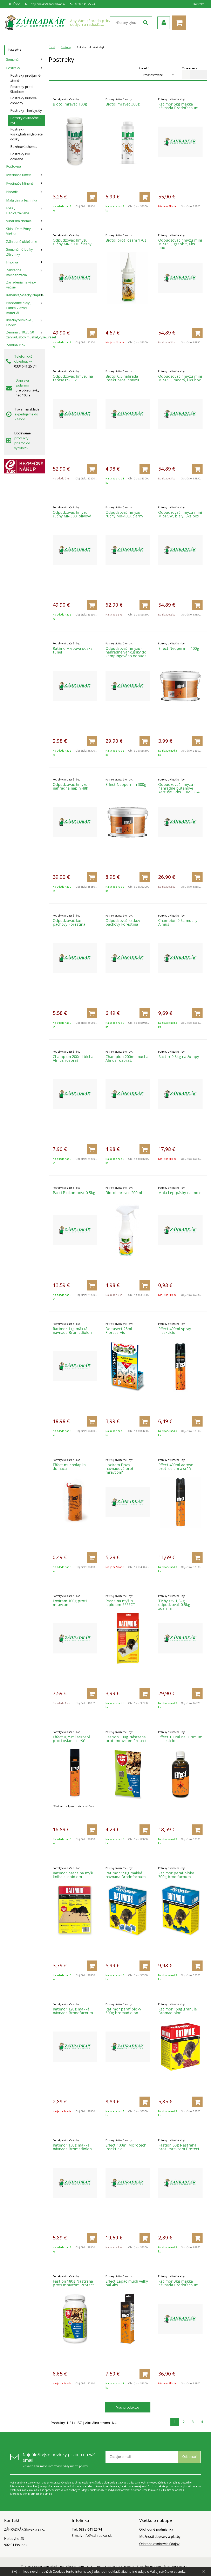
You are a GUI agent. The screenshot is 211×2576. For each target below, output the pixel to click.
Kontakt (198, 4)
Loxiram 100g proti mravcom (70, 1602)
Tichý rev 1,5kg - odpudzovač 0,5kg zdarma (174, 1604)
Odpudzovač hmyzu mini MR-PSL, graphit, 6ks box (180, 244)
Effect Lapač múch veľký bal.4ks (127, 2283)
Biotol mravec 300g (123, 104)
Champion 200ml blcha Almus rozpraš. (73, 1058)
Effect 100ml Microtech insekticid (126, 2147)
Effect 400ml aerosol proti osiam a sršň (176, 1466)
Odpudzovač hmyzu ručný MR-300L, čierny (72, 242)
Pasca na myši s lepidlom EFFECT (120, 1602)
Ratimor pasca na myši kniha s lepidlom (73, 1874)
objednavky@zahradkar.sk (48, 4)
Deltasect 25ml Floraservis (119, 1330)
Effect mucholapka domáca (69, 1466)
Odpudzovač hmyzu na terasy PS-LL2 (73, 378)
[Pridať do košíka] (92, 197)
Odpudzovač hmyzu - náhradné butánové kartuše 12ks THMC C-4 (178, 788)
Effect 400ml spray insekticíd (174, 1330)
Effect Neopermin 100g (178, 648)
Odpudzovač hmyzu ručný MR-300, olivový (72, 514)
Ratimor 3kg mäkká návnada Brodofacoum (178, 2283)
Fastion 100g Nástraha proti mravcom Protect (126, 1738)
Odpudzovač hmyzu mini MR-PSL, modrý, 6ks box (180, 378)
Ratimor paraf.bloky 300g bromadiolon (123, 2011)
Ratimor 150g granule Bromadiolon (177, 2011)
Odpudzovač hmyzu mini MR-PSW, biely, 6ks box (180, 514)
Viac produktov (127, 2407)
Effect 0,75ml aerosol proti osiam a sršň (71, 1738)
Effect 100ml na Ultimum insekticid (180, 1738)
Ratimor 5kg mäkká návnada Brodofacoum (178, 106)
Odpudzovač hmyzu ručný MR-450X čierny (124, 514)
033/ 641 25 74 (85, 4)
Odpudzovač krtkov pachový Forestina (123, 922)
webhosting (147, 2567)
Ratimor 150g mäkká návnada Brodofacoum (126, 1874)
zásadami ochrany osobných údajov (150, 2482)
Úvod (16, 4)
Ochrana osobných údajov (159, 2544)
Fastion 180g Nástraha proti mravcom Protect (73, 2283)
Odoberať (189, 2457)
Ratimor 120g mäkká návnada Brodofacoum (73, 2011)
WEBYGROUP (181, 2567)
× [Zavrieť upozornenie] (204, 2571)
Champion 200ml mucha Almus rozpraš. (127, 1058)
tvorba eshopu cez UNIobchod (117, 2567)
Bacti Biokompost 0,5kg (74, 1192)
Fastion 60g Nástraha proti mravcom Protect (178, 2147)
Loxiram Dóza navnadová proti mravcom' (120, 1468)
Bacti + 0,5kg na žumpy (178, 1056)
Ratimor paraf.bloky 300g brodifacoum (176, 1874)
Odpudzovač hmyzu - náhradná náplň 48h (71, 786)
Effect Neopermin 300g (126, 784)
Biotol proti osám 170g (126, 240)
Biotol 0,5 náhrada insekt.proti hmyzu (122, 378)
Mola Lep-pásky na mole (179, 1192)
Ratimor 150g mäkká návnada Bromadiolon (72, 2147)
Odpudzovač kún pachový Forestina (69, 922)
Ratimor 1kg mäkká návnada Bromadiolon (72, 1330)
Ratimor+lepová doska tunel (73, 650)
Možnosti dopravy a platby (160, 2536)
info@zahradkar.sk (97, 2535)
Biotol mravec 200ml (124, 1192)
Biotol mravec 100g (70, 104)
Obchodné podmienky (156, 2529)
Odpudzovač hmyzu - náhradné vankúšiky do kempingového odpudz (126, 652)
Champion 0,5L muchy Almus (177, 922)
